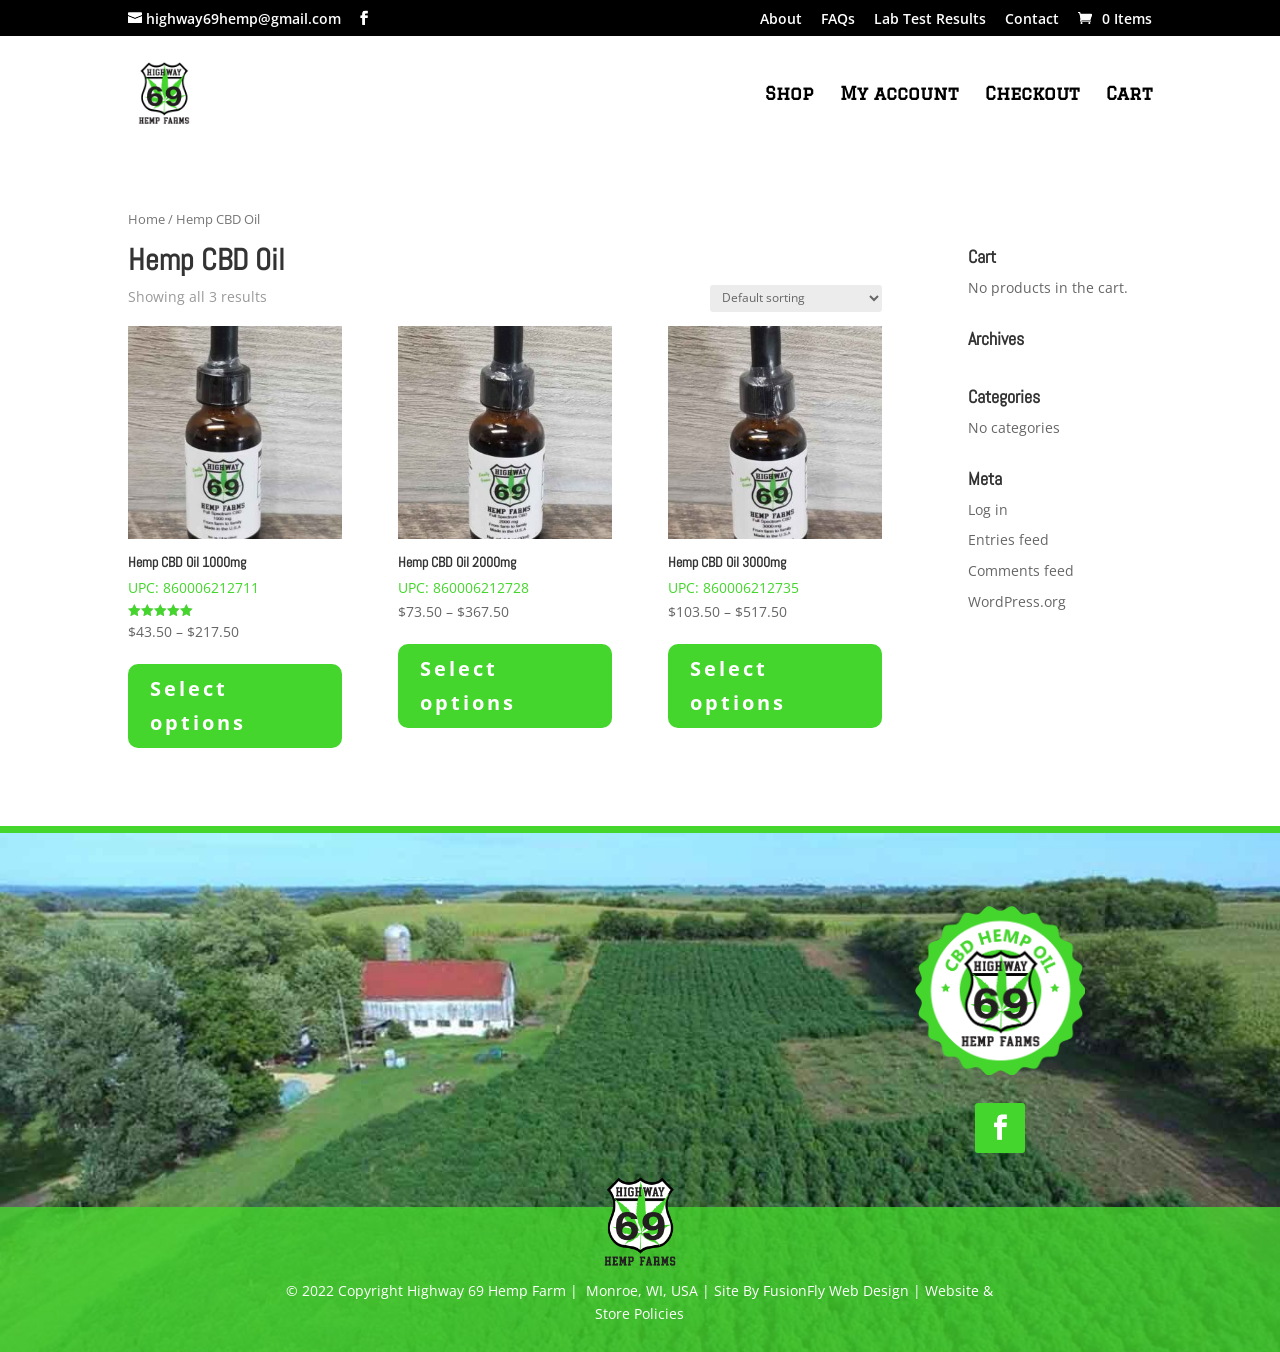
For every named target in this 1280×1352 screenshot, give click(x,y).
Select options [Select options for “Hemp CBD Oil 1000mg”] (198, 705)
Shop (789, 94)
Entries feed (1008, 539)
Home (146, 219)
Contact (1032, 20)
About (781, 20)
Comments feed (1021, 570)
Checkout (1032, 94)
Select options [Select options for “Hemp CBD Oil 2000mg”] (468, 685)
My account (899, 94)
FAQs (838, 20)
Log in (988, 509)
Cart (1129, 94)
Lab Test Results (930, 20)
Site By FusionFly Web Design (811, 1290)
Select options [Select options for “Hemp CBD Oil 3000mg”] (738, 685)
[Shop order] (796, 298)
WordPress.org (1017, 601)
